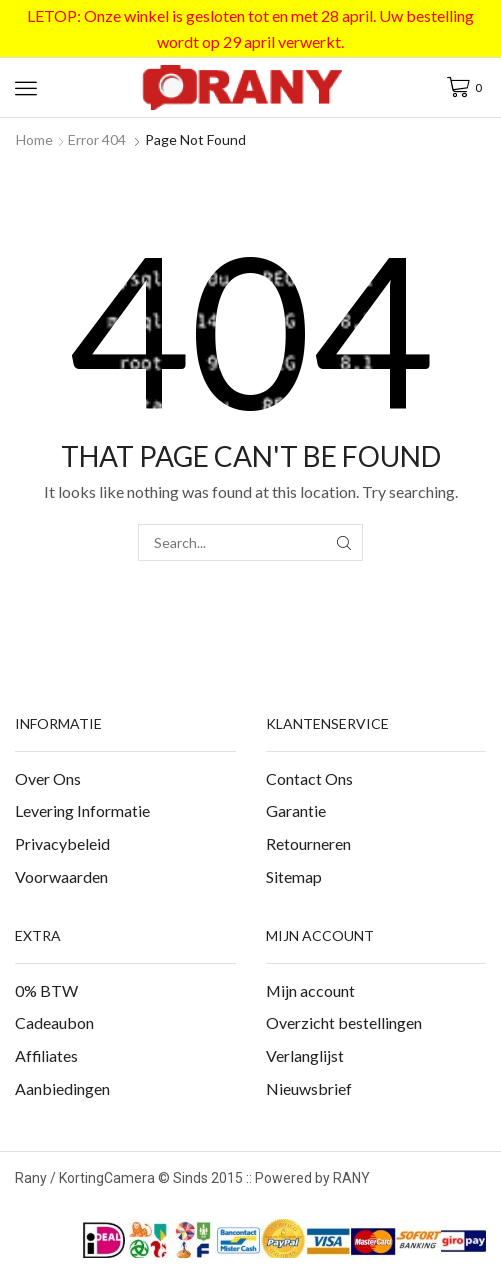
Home (34, 139)
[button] (26, 88)
